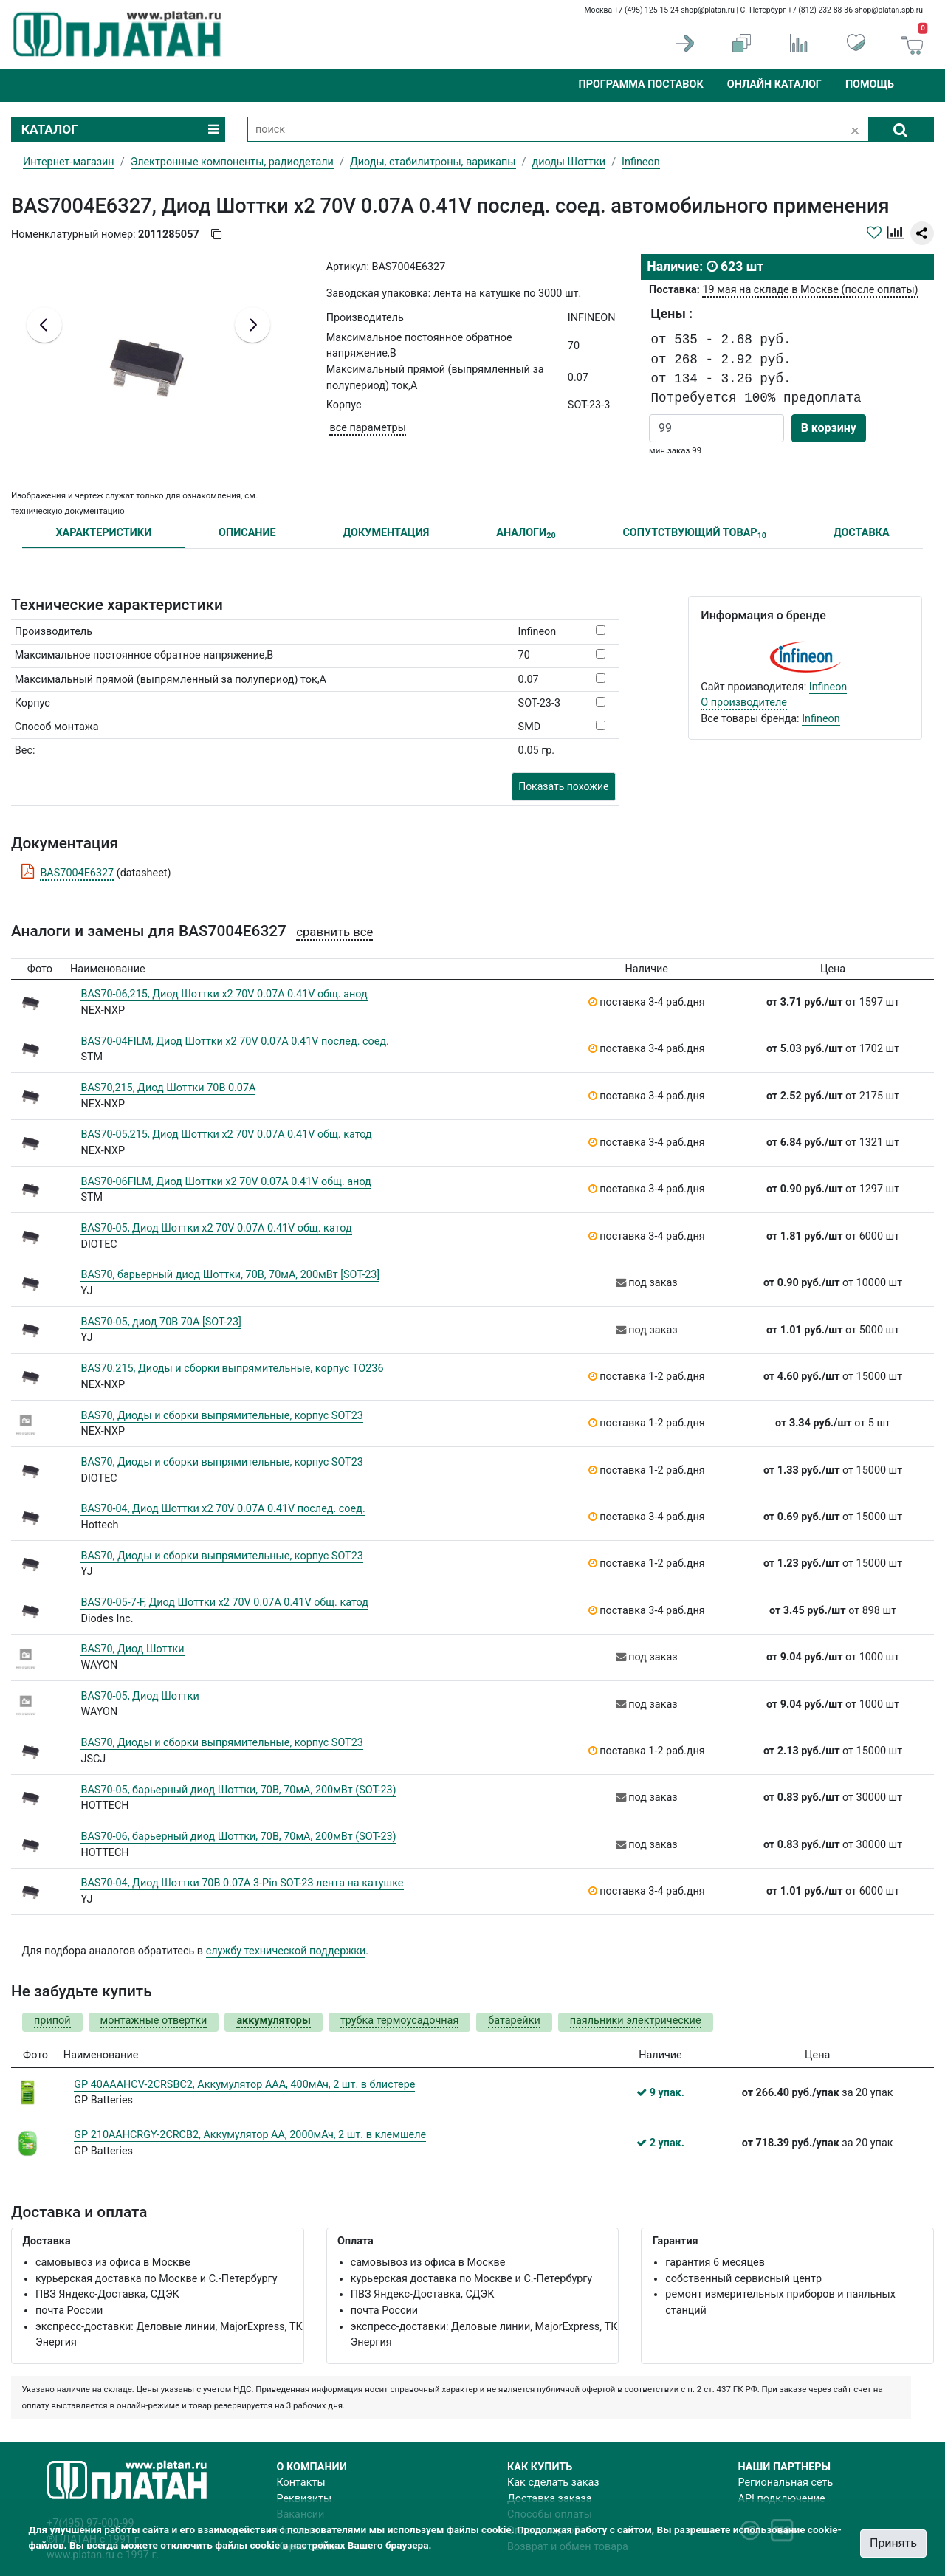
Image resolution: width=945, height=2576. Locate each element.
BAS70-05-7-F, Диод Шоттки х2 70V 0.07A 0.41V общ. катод (224, 1602)
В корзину (828, 428)
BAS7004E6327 (77, 873)
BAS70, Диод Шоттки (132, 1649)
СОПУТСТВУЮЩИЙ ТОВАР (694, 533)
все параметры (367, 428)
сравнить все (334, 932)
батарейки (514, 2020)
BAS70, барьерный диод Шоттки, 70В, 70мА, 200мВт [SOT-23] (229, 1274)
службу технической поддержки (286, 1951)
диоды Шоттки (568, 162)
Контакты (301, 2482)
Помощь (869, 84)
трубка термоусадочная (399, 2020)
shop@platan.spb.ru (889, 10)
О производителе (744, 702)
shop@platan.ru (708, 10)
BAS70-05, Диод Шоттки (139, 1696)
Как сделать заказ (553, 2482)
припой (52, 2020)
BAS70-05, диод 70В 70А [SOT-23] (160, 1322)
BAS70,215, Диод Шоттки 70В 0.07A (167, 1088)
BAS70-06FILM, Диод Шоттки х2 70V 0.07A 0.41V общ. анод (225, 1181)
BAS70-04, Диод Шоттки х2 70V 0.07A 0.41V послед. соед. (222, 1508)
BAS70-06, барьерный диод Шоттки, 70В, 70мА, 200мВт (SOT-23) (238, 1836)
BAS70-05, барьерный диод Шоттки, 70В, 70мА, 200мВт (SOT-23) (238, 1790)
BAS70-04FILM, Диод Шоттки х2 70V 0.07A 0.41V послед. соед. (234, 1041)
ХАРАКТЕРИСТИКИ (103, 532)
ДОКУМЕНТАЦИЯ (386, 532)
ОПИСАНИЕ (247, 532)
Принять (893, 2543)
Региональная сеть (786, 2482)
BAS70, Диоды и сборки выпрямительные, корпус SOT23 (221, 1415)
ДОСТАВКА (862, 532)
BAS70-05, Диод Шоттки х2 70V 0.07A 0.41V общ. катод (215, 1228)
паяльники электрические (635, 2020)
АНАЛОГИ (525, 533)
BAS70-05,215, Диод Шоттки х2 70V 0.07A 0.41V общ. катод (225, 1134)
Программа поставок (640, 84)
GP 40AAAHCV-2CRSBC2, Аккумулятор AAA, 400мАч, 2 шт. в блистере (244, 2084)
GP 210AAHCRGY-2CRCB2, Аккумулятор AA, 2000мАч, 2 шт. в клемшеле (250, 2135)
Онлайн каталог (774, 84)
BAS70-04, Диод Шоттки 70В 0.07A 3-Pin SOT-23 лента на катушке (241, 1883)
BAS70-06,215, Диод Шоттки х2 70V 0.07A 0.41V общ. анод (223, 994)
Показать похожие (563, 786)
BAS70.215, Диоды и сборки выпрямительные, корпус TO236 (231, 1368)
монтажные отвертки (153, 2020)
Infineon (828, 687)
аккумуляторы (273, 2020)
